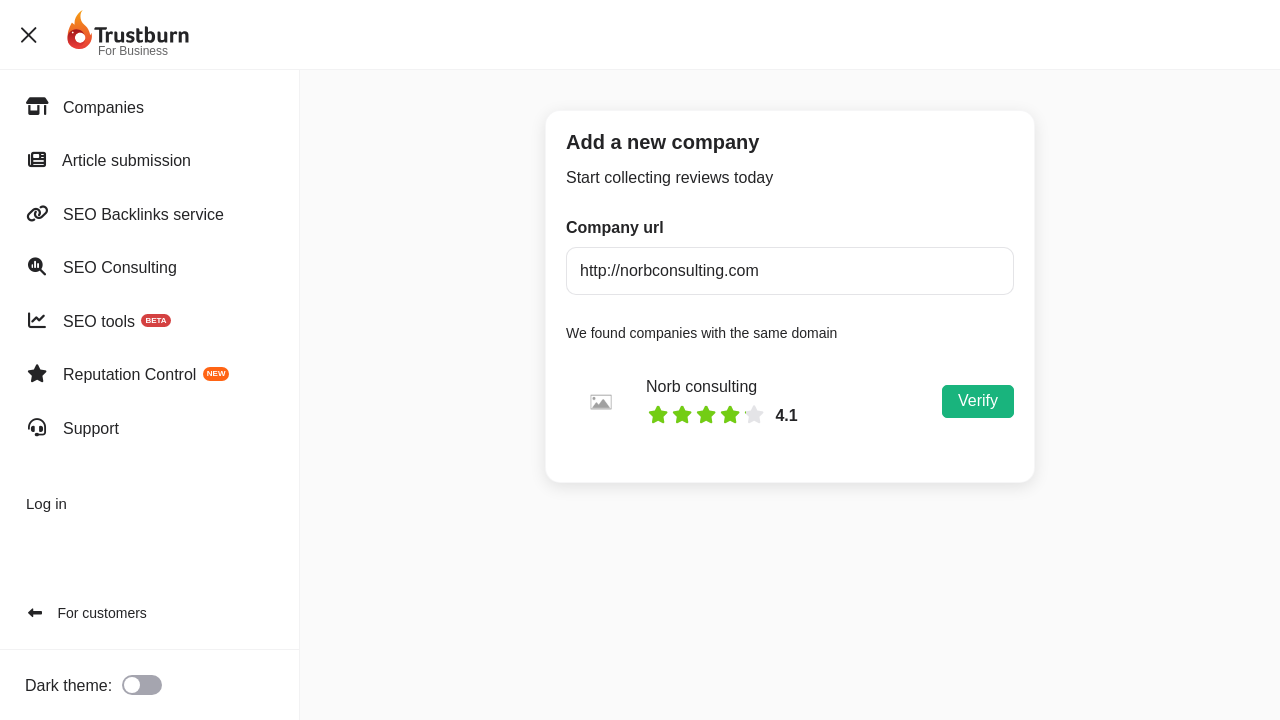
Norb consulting (701, 386)
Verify (978, 400)
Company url (615, 227)
